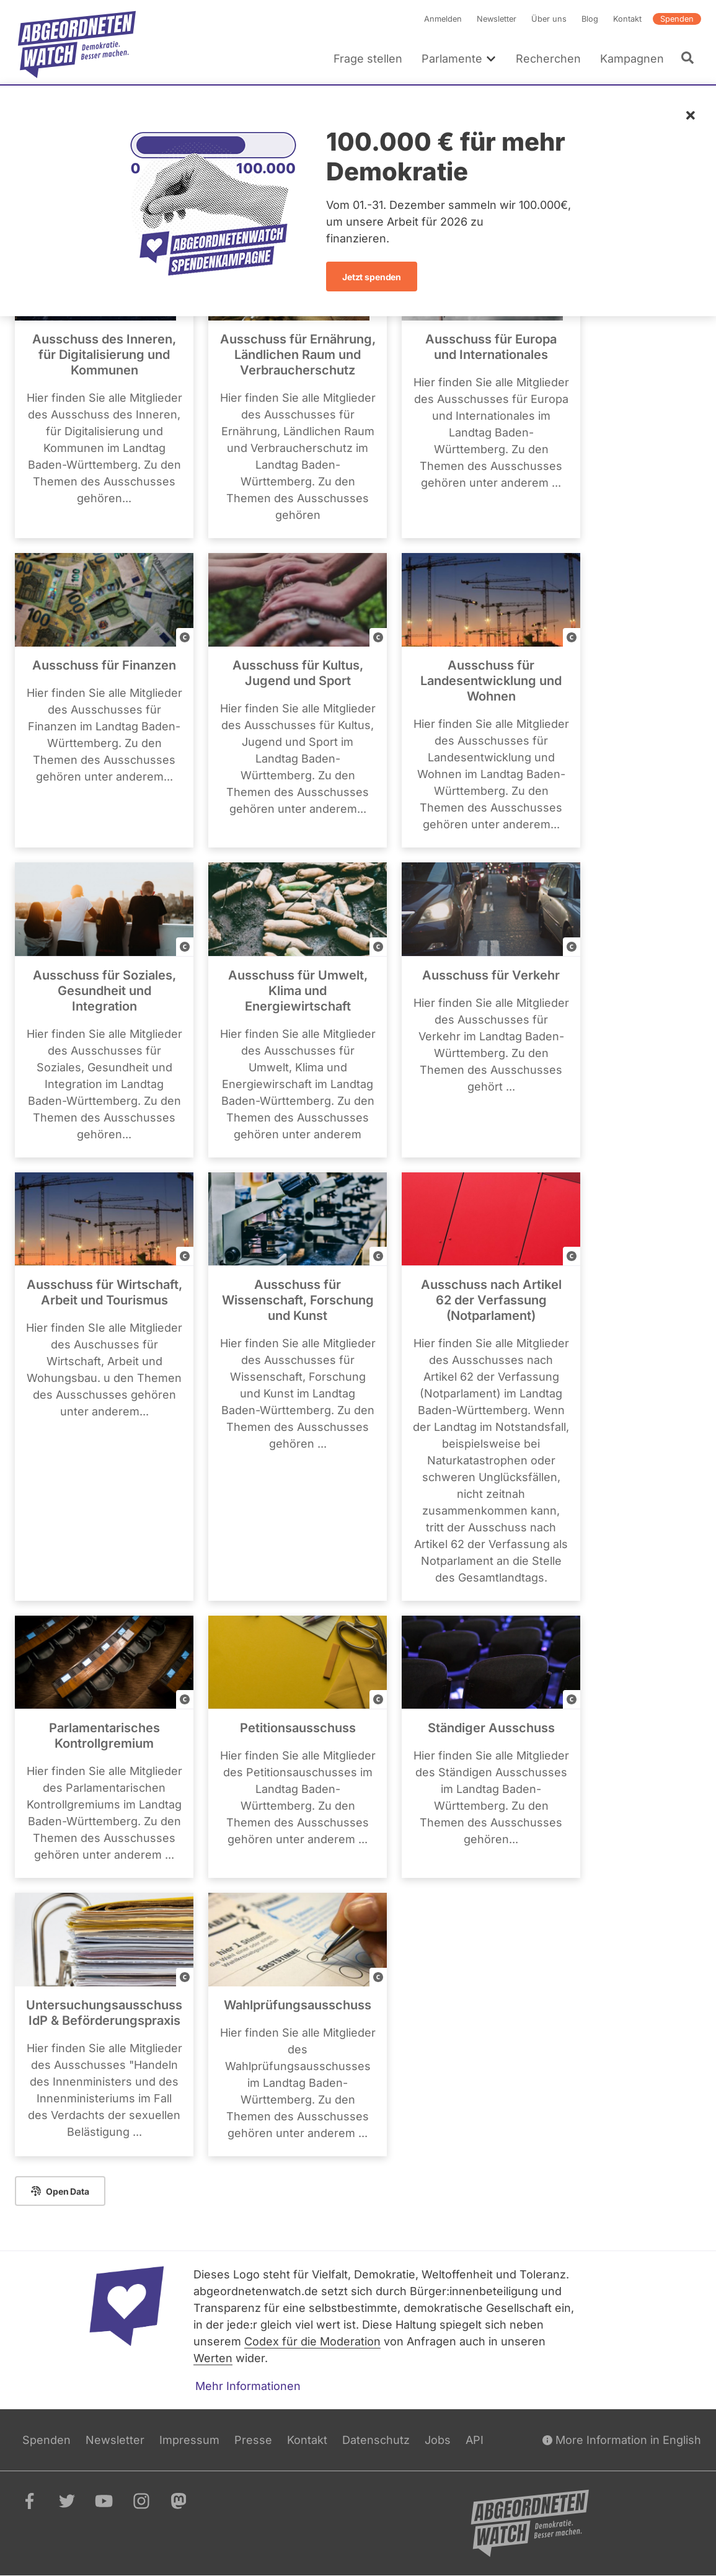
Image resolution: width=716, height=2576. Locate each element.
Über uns (549, 19)
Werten (212, 2358)
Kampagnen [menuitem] (632, 58)
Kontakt (627, 19)
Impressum (189, 2439)
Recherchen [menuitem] (548, 58)
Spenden (677, 19)
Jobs (438, 2439)
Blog (589, 19)
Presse (253, 2439)
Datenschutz (376, 2439)
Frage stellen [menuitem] (368, 58)
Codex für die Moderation (312, 2341)
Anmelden (443, 19)
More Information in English (621, 2440)
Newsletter (496, 19)
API (475, 2439)
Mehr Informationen (248, 2385)
